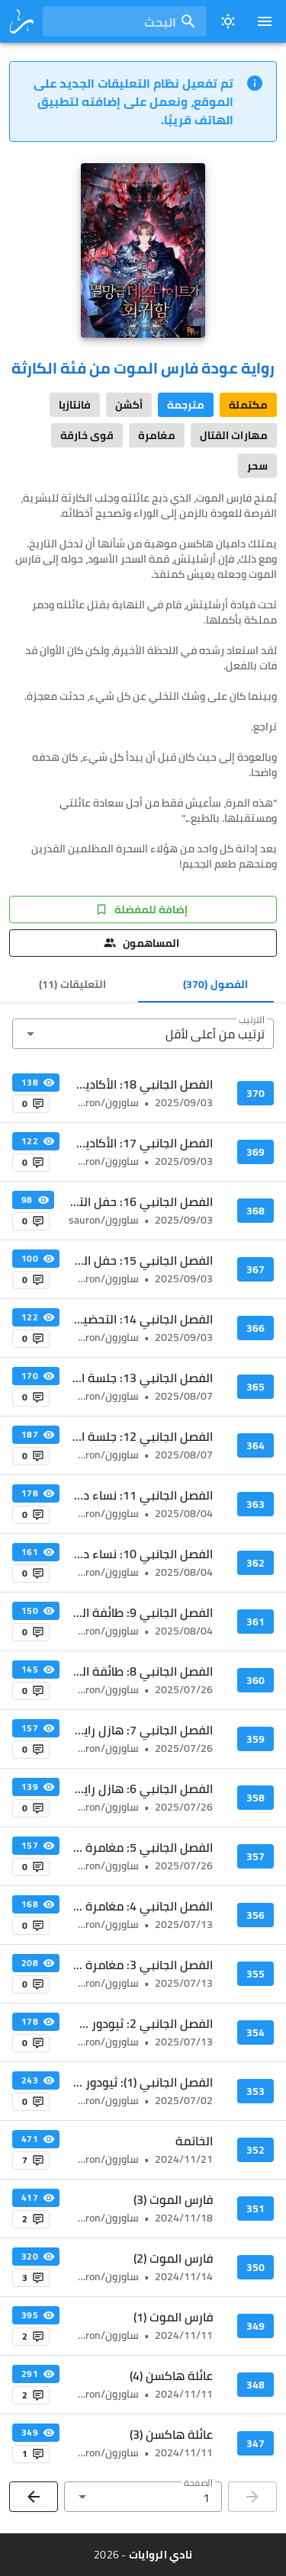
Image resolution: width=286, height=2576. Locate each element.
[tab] (215, 984)
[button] (143, 1034)
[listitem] (143, 1093)
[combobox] (125, 21)
